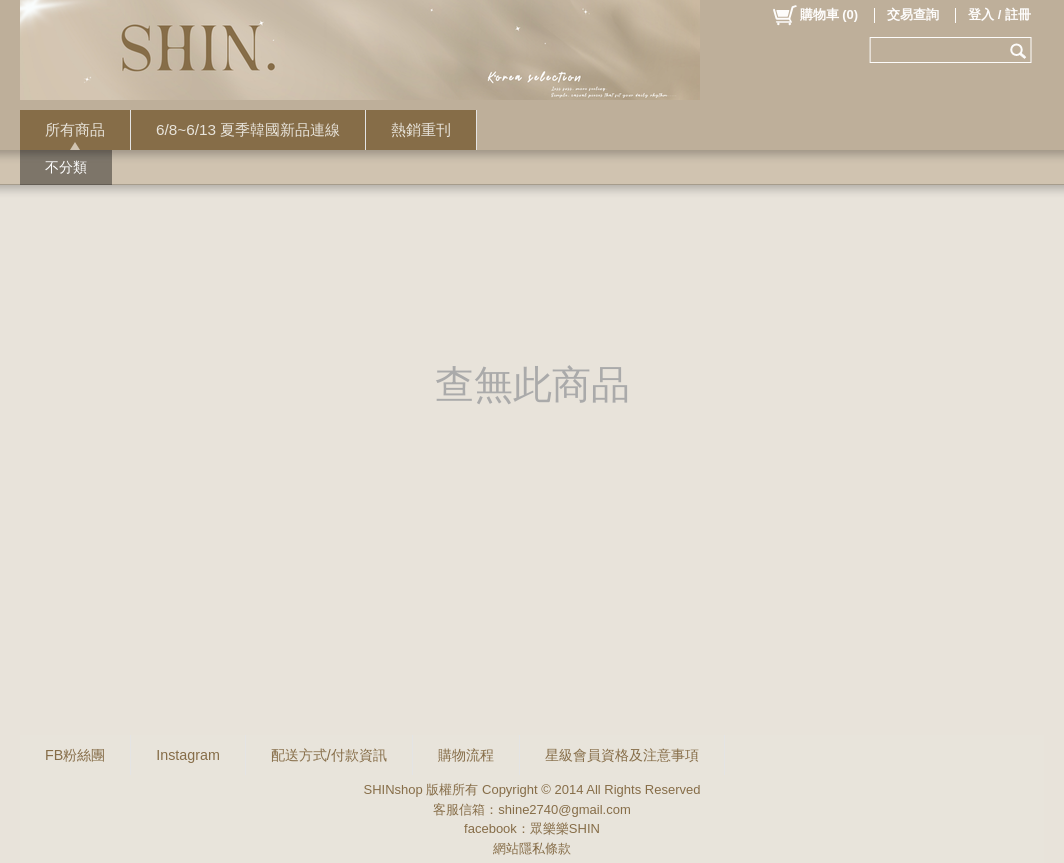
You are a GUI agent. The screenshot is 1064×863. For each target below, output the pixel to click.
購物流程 (466, 755)
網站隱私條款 (532, 848)
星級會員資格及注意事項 (622, 755)
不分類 (66, 167)
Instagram (188, 755)
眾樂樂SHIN (565, 828)
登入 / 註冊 (999, 14)
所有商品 (75, 129)
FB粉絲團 (75, 755)
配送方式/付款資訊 (329, 755)
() (814, 15)
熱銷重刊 (421, 129)
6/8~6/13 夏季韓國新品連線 (248, 129)
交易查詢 (913, 14)
